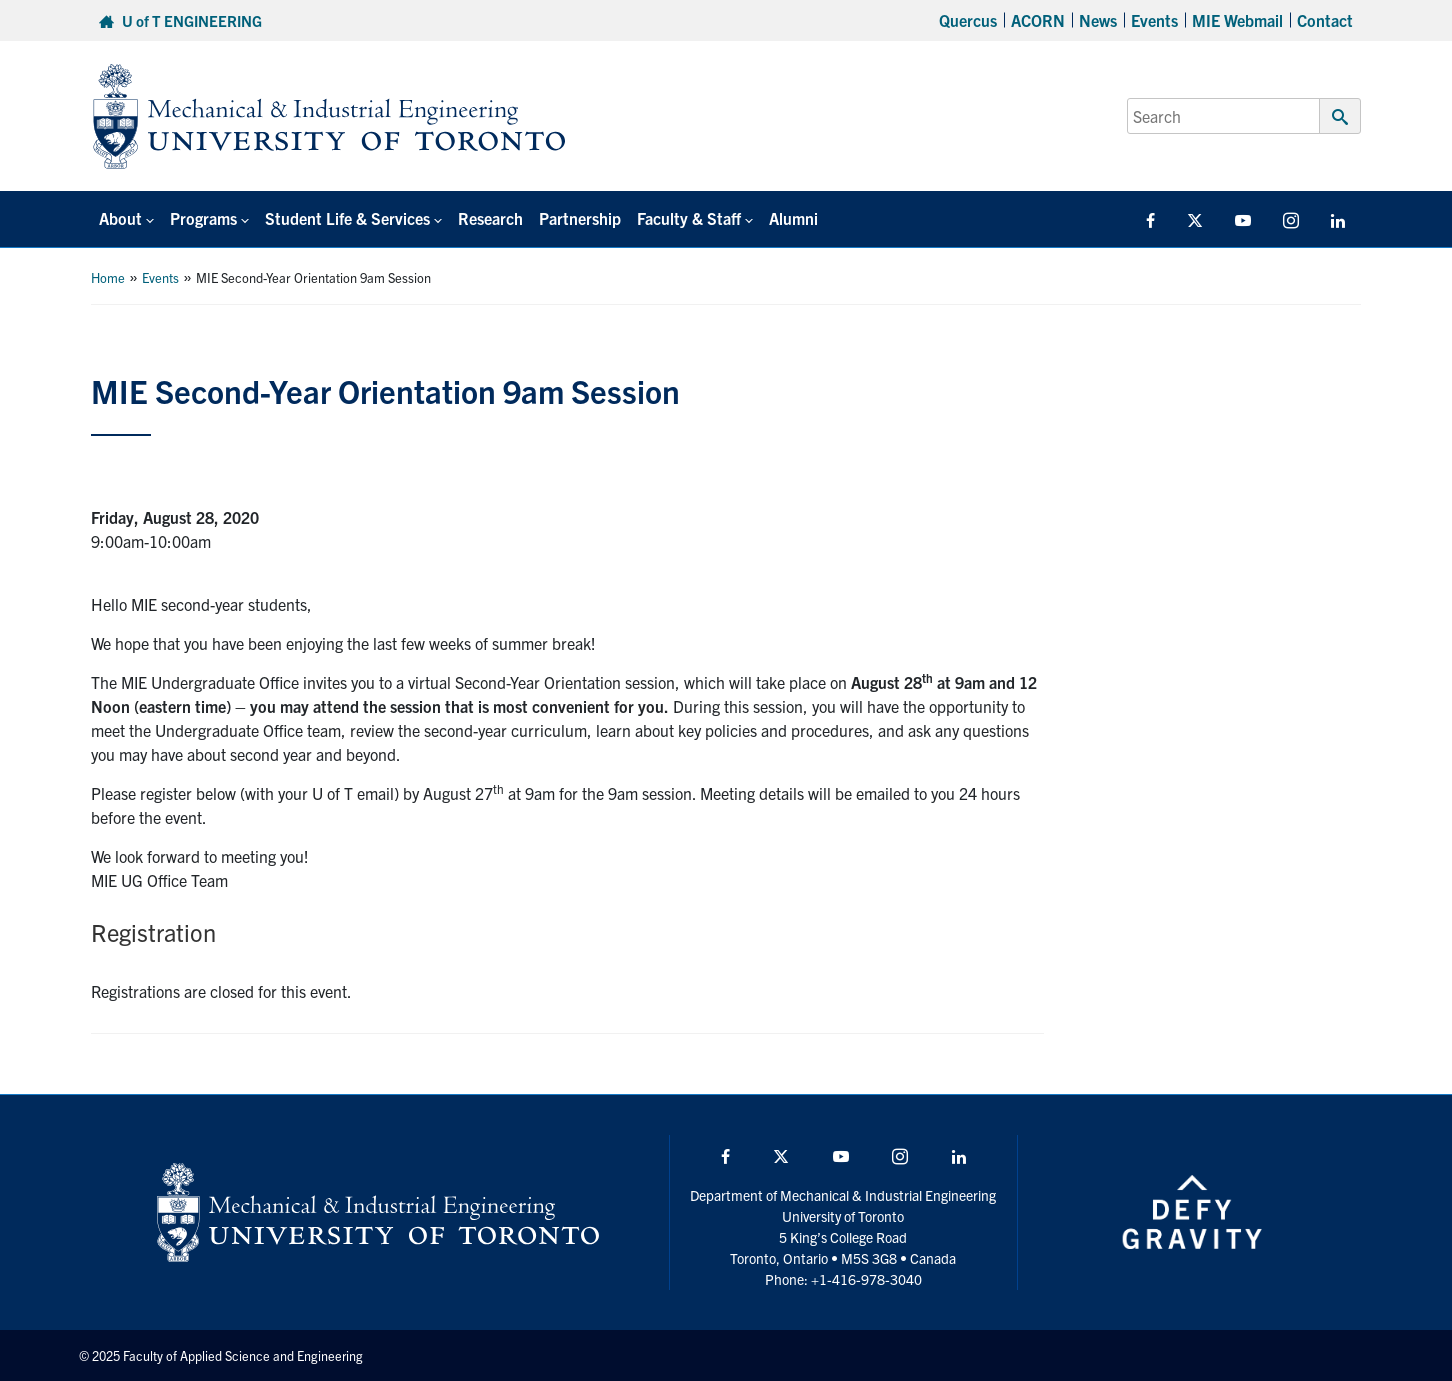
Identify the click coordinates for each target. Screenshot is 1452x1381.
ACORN (1038, 20)
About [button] (120, 218)
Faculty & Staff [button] (689, 218)
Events (1154, 20)
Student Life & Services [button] (347, 218)
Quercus (968, 20)
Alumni (793, 218)
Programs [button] (203, 218)
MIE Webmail (1237, 20)
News (1098, 20)
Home (108, 277)
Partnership (580, 218)
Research (490, 218)
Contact (1325, 20)
